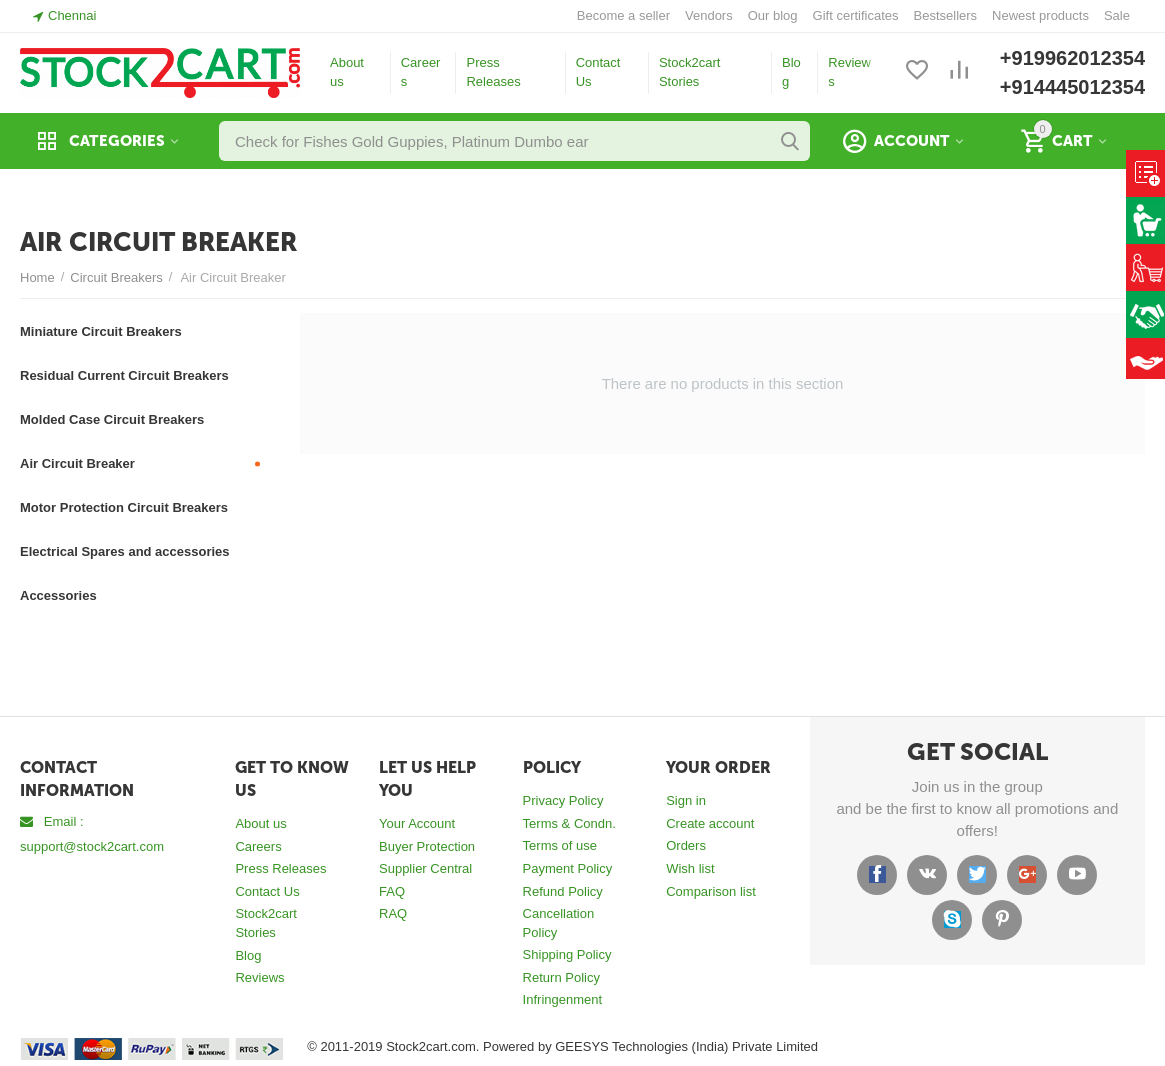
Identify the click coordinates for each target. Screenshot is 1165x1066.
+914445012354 (1072, 87)
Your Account (417, 823)
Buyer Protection (427, 846)
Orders (686, 845)
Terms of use (560, 845)
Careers (421, 72)
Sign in (686, 800)
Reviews (849, 72)
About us (347, 72)
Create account (710, 823)
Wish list (690, 868)
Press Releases (493, 72)
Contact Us (598, 72)
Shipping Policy (567, 954)
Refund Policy (563, 891)
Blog (791, 72)
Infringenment (563, 999)
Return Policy (561, 977)
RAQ (393, 913)
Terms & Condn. (569, 823)
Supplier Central (425, 868)
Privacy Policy (563, 800)
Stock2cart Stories (689, 72)
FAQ (392, 891)
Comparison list (711, 891)
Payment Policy (568, 868)
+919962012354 (1072, 58)
